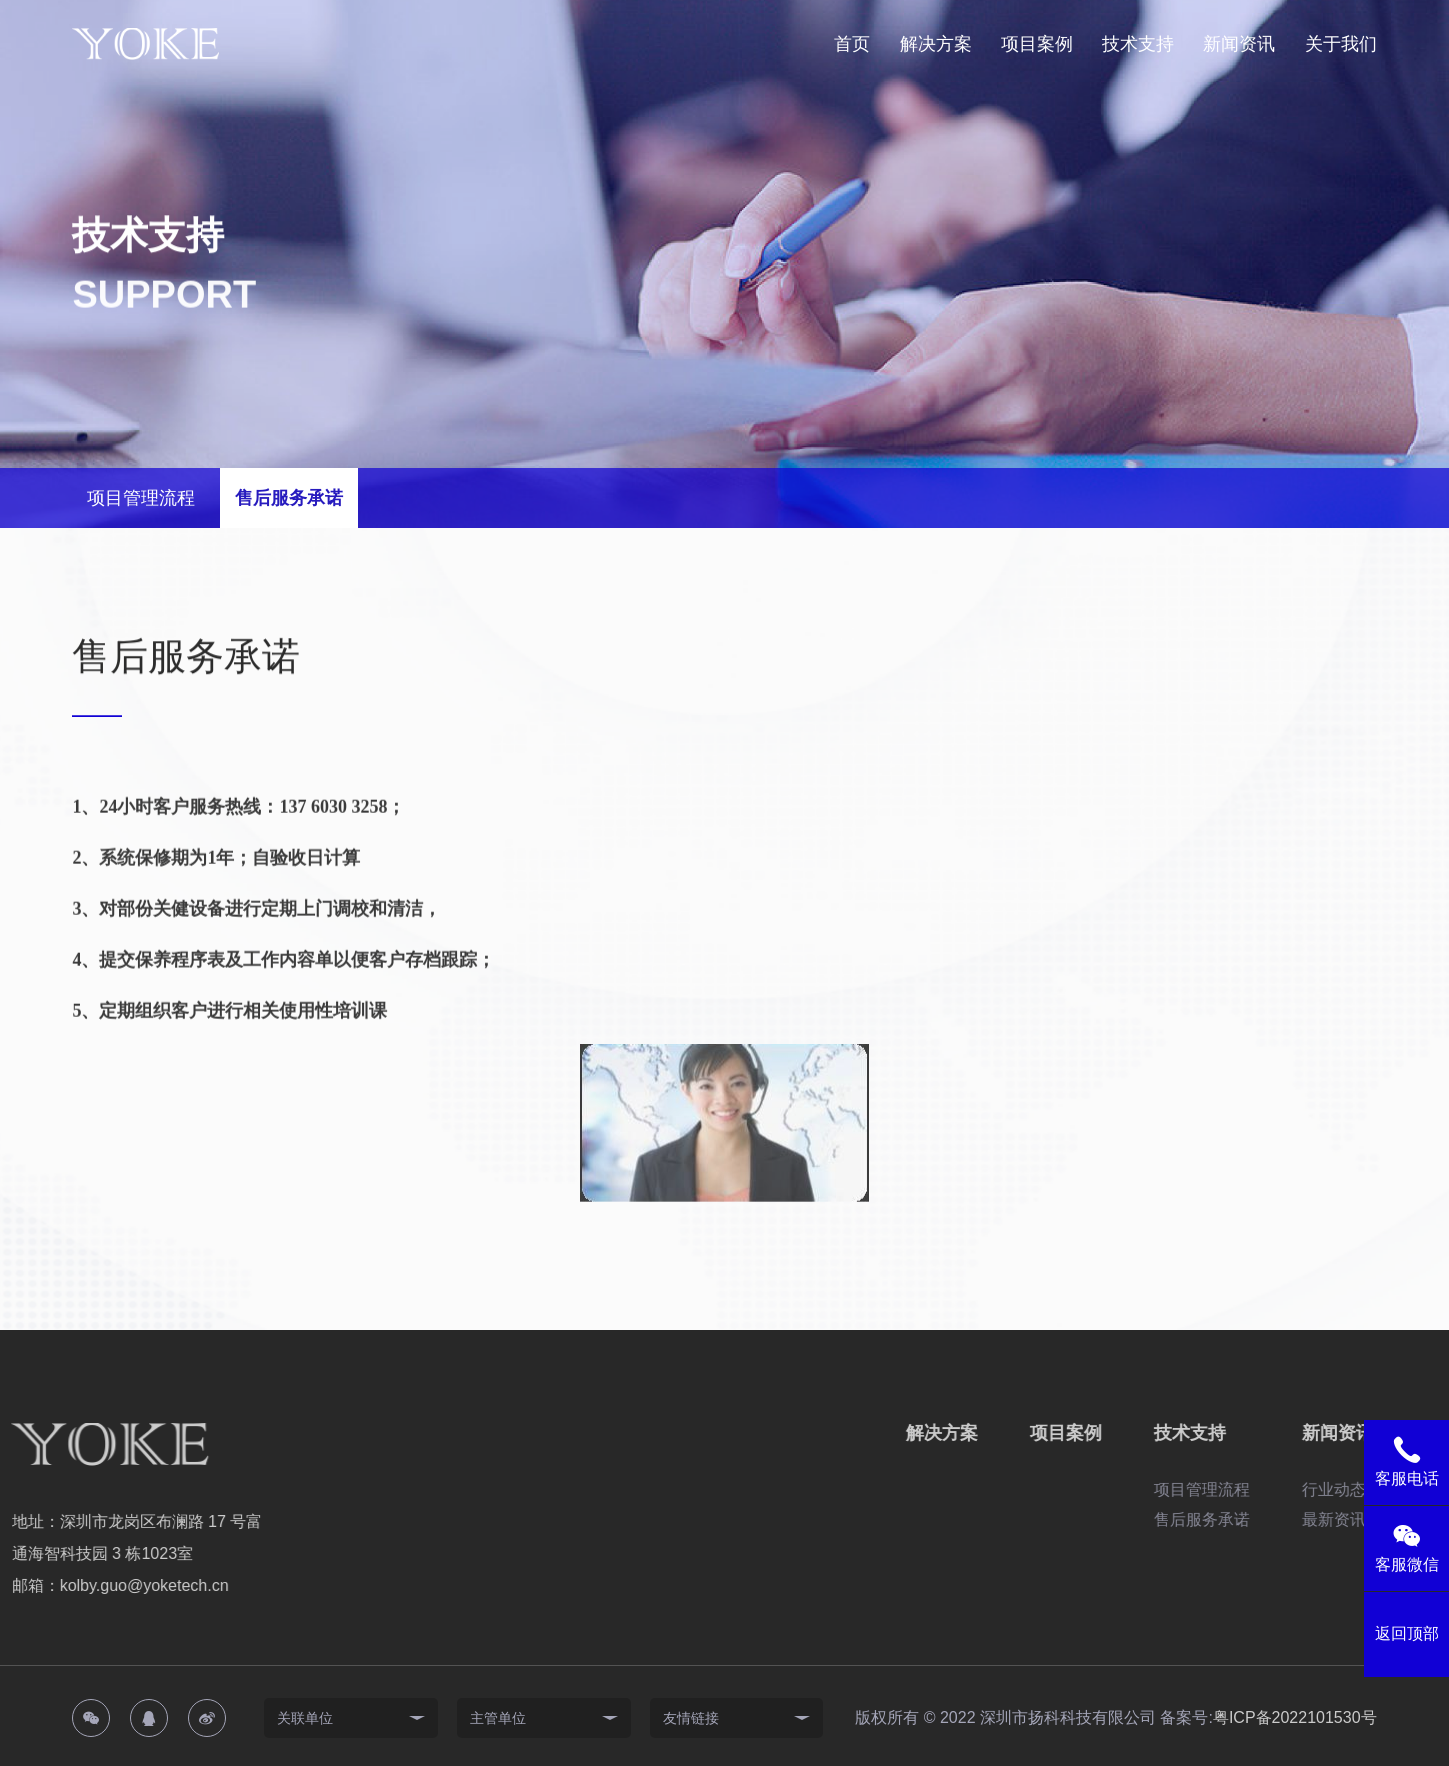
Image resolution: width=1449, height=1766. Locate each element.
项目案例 (1037, 44)
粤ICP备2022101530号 (1295, 1717)
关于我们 (1341, 44)
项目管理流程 (141, 498)
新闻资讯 (1239, 44)
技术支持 (1138, 44)
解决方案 (936, 44)
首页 (852, 44)
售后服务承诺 (289, 498)
